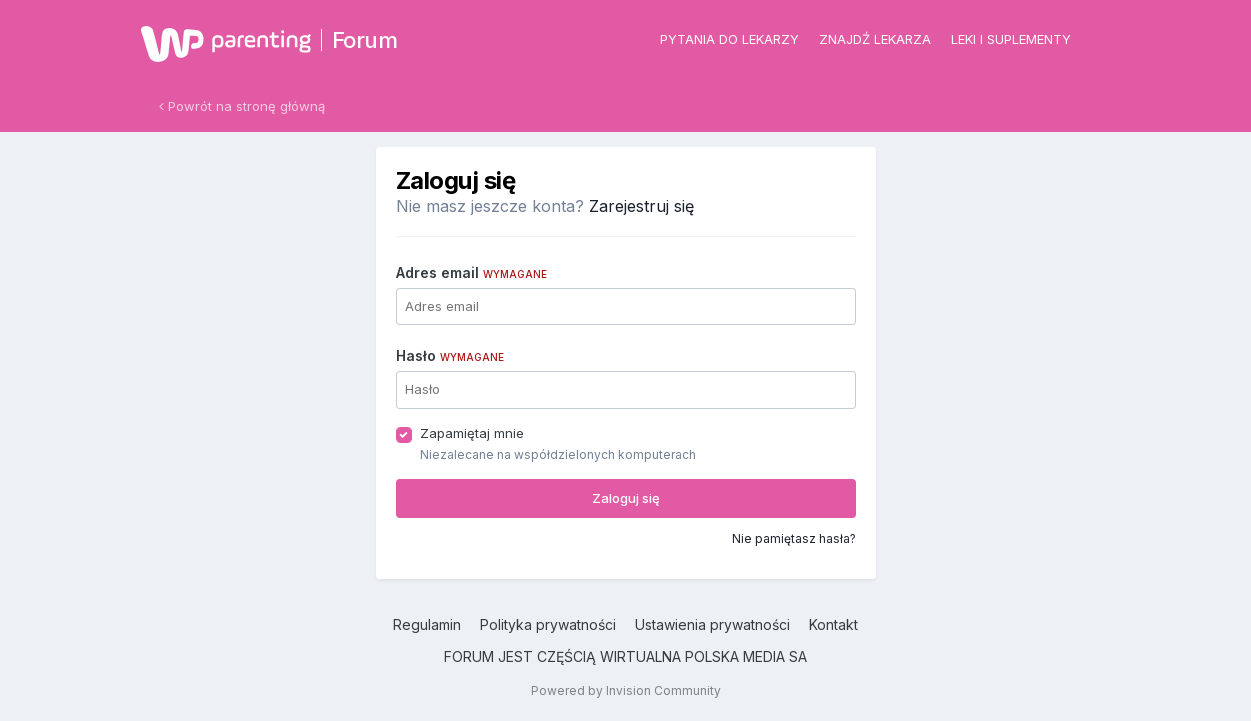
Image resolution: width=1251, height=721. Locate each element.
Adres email (471, 272)
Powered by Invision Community (626, 690)
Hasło (450, 355)
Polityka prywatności (548, 624)
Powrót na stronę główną (242, 106)
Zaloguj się (626, 498)
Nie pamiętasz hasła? (794, 538)
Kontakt (833, 624)
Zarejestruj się (641, 206)
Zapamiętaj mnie (472, 433)
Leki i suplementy (1011, 39)
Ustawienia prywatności (712, 624)
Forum (365, 40)
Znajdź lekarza (875, 39)
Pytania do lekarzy (729, 39)
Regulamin (427, 624)
